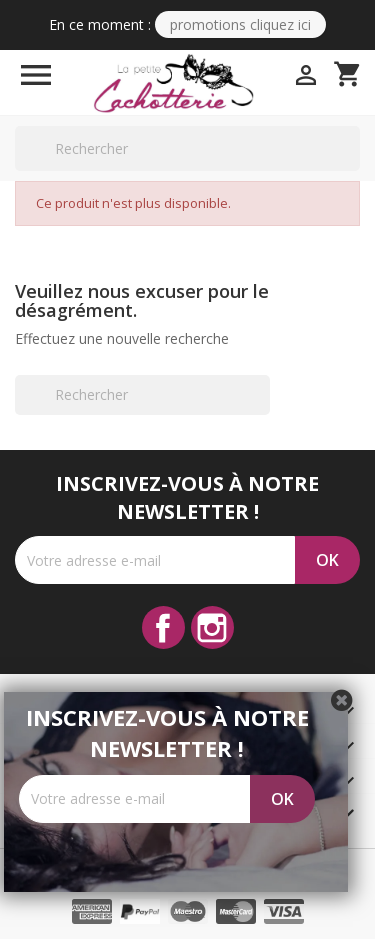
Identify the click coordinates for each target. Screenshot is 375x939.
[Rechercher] (187, 148)
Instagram (212, 627)
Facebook (163, 627)
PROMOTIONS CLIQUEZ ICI (240, 24)
